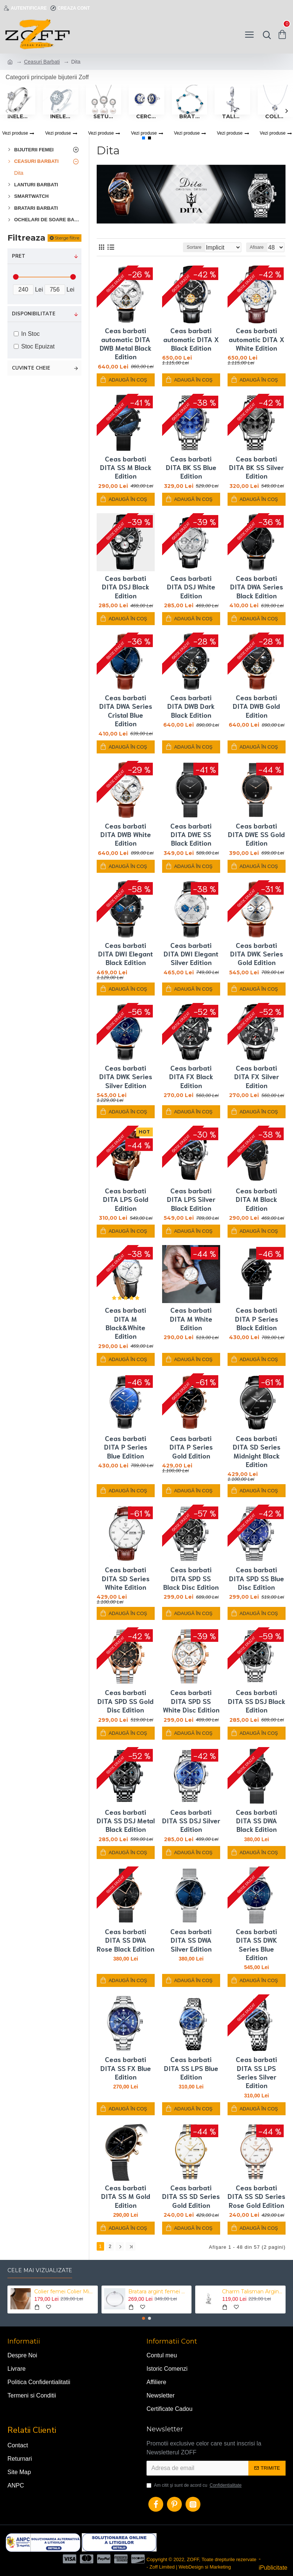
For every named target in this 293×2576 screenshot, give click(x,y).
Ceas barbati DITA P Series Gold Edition (191, 1447)
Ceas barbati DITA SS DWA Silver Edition (191, 1940)
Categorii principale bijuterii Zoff (47, 77)
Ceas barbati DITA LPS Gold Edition (125, 1199)
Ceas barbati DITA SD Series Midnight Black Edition (256, 1451)
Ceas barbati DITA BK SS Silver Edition (256, 467)
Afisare (257, 247)
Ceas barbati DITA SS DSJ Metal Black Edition (126, 1821)
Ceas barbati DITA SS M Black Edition (125, 467)
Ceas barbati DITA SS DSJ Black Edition (256, 1701)
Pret (18, 256)
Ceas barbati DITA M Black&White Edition (125, 1323)
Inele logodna (17, 116)
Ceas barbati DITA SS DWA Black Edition (256, 1821)
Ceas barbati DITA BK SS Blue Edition (191, 467)
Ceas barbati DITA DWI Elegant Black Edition (125, 954)
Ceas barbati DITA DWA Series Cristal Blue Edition (125, 710)
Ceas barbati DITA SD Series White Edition (125, 1578)
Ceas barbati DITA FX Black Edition (191, 1077)
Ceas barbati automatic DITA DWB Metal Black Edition (125, 343)
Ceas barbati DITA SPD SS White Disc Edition (191, 1701)
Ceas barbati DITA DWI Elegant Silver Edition (191, 954)
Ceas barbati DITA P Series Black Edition (256, 1319)
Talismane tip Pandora (232, 116)
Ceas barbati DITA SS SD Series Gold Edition (191, 2196)
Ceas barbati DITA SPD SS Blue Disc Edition (256, 1578)
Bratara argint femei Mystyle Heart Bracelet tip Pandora (158, 2289)
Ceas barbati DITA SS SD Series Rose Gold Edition (256, 2196)
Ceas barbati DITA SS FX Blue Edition (125, 2068)
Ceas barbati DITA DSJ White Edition (191, 587)
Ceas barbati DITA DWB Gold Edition (256, 706)
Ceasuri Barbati (42, 62)
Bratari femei (189, 116)
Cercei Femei (146, 116)
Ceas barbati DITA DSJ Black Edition (125, 587)
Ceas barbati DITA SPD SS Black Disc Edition (191, 1578)
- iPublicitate (273, 2561)
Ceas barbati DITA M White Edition (191, 1319)
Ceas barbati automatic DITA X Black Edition (191, 339)
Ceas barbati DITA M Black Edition (256, 1199)
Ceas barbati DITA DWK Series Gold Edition (256, 954)
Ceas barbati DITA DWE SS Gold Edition (256, 834)
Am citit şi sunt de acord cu (194, 2483)
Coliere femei (275, 116)
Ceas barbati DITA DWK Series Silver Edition (125, 1077)
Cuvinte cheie (31, 368)
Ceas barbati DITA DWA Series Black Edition (256, 587)
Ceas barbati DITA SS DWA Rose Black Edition (125, 1940)
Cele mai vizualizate (39, 2268)
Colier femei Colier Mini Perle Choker (64, 2289)
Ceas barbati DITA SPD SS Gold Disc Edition (125, 1701)
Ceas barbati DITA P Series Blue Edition (125, 1447)
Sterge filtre (67, 238)
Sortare (167, 247)
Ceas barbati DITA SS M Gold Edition (125, 2196)
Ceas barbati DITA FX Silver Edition (256, 1077)
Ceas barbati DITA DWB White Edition (125, 834)
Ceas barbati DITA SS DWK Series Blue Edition (256, 1944)
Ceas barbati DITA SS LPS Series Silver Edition (256, 2072)
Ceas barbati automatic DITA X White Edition (256, 339)
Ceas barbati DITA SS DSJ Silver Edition (191, 1821)
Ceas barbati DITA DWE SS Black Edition (191, 834)
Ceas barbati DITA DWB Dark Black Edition (191, 706)
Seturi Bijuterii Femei (103, 116)
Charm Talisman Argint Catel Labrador (252, 2289)
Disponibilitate (33, 314)
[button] (6, 110)
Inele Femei (60, 116)
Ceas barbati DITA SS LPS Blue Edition (191, 2068)
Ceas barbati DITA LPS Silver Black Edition (191, 1199)
